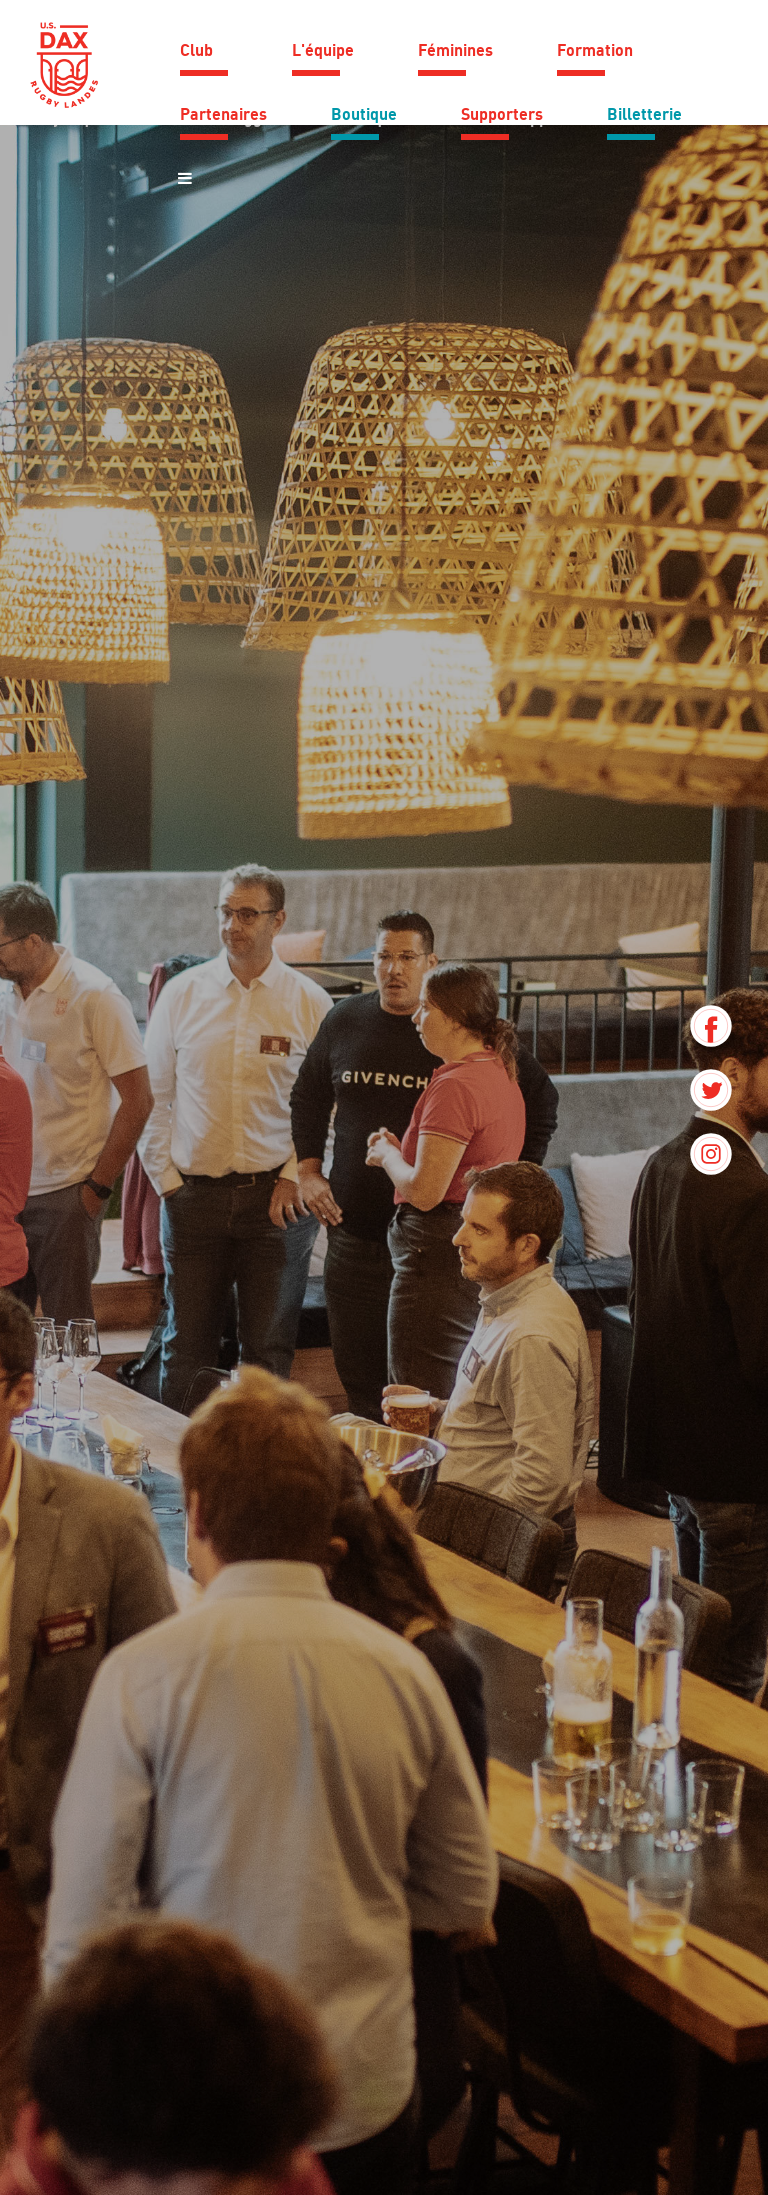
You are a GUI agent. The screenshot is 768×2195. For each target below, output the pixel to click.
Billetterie (644, 114)
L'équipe (323, 50)
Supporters (502, 114)
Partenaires (223, 114)
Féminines (455, 50)
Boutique (364, 114)
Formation (595, 50)
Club (196, 50)
